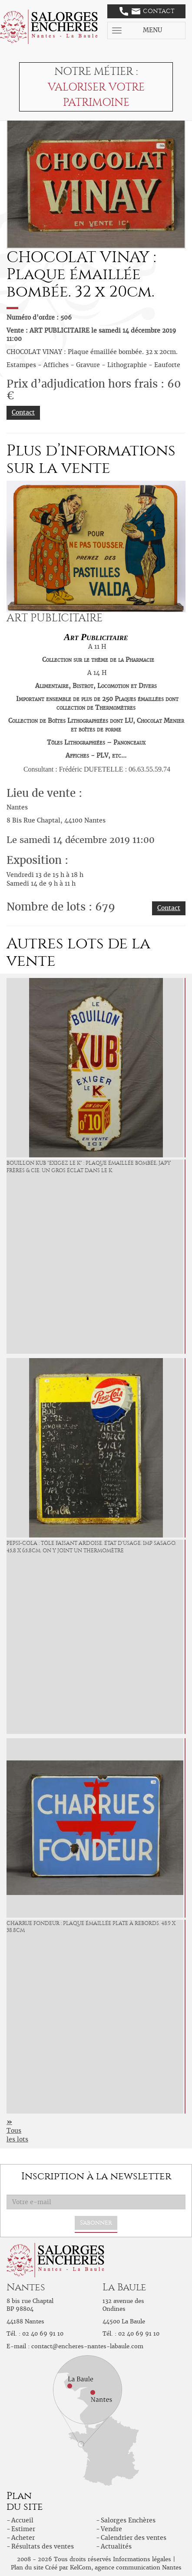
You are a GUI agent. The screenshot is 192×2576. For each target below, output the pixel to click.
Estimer (23, 2529)
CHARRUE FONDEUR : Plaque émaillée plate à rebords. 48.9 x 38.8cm (91, 1927)
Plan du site (27, 2567)
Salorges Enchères (128, 2520)
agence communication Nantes (138, 2567)
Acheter (23, 2538)
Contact (147, 11)
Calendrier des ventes (133, 2538)
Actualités (116, 2546)
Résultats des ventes (42, 2546)
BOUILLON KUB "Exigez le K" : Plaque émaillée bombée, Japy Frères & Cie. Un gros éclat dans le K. (89, 1166)
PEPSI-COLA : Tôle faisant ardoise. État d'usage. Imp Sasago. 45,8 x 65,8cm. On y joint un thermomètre (91, 1547)
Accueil (22, 2520)
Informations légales (142, 2559)
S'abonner (96, 2222)
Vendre (111, 2529)
